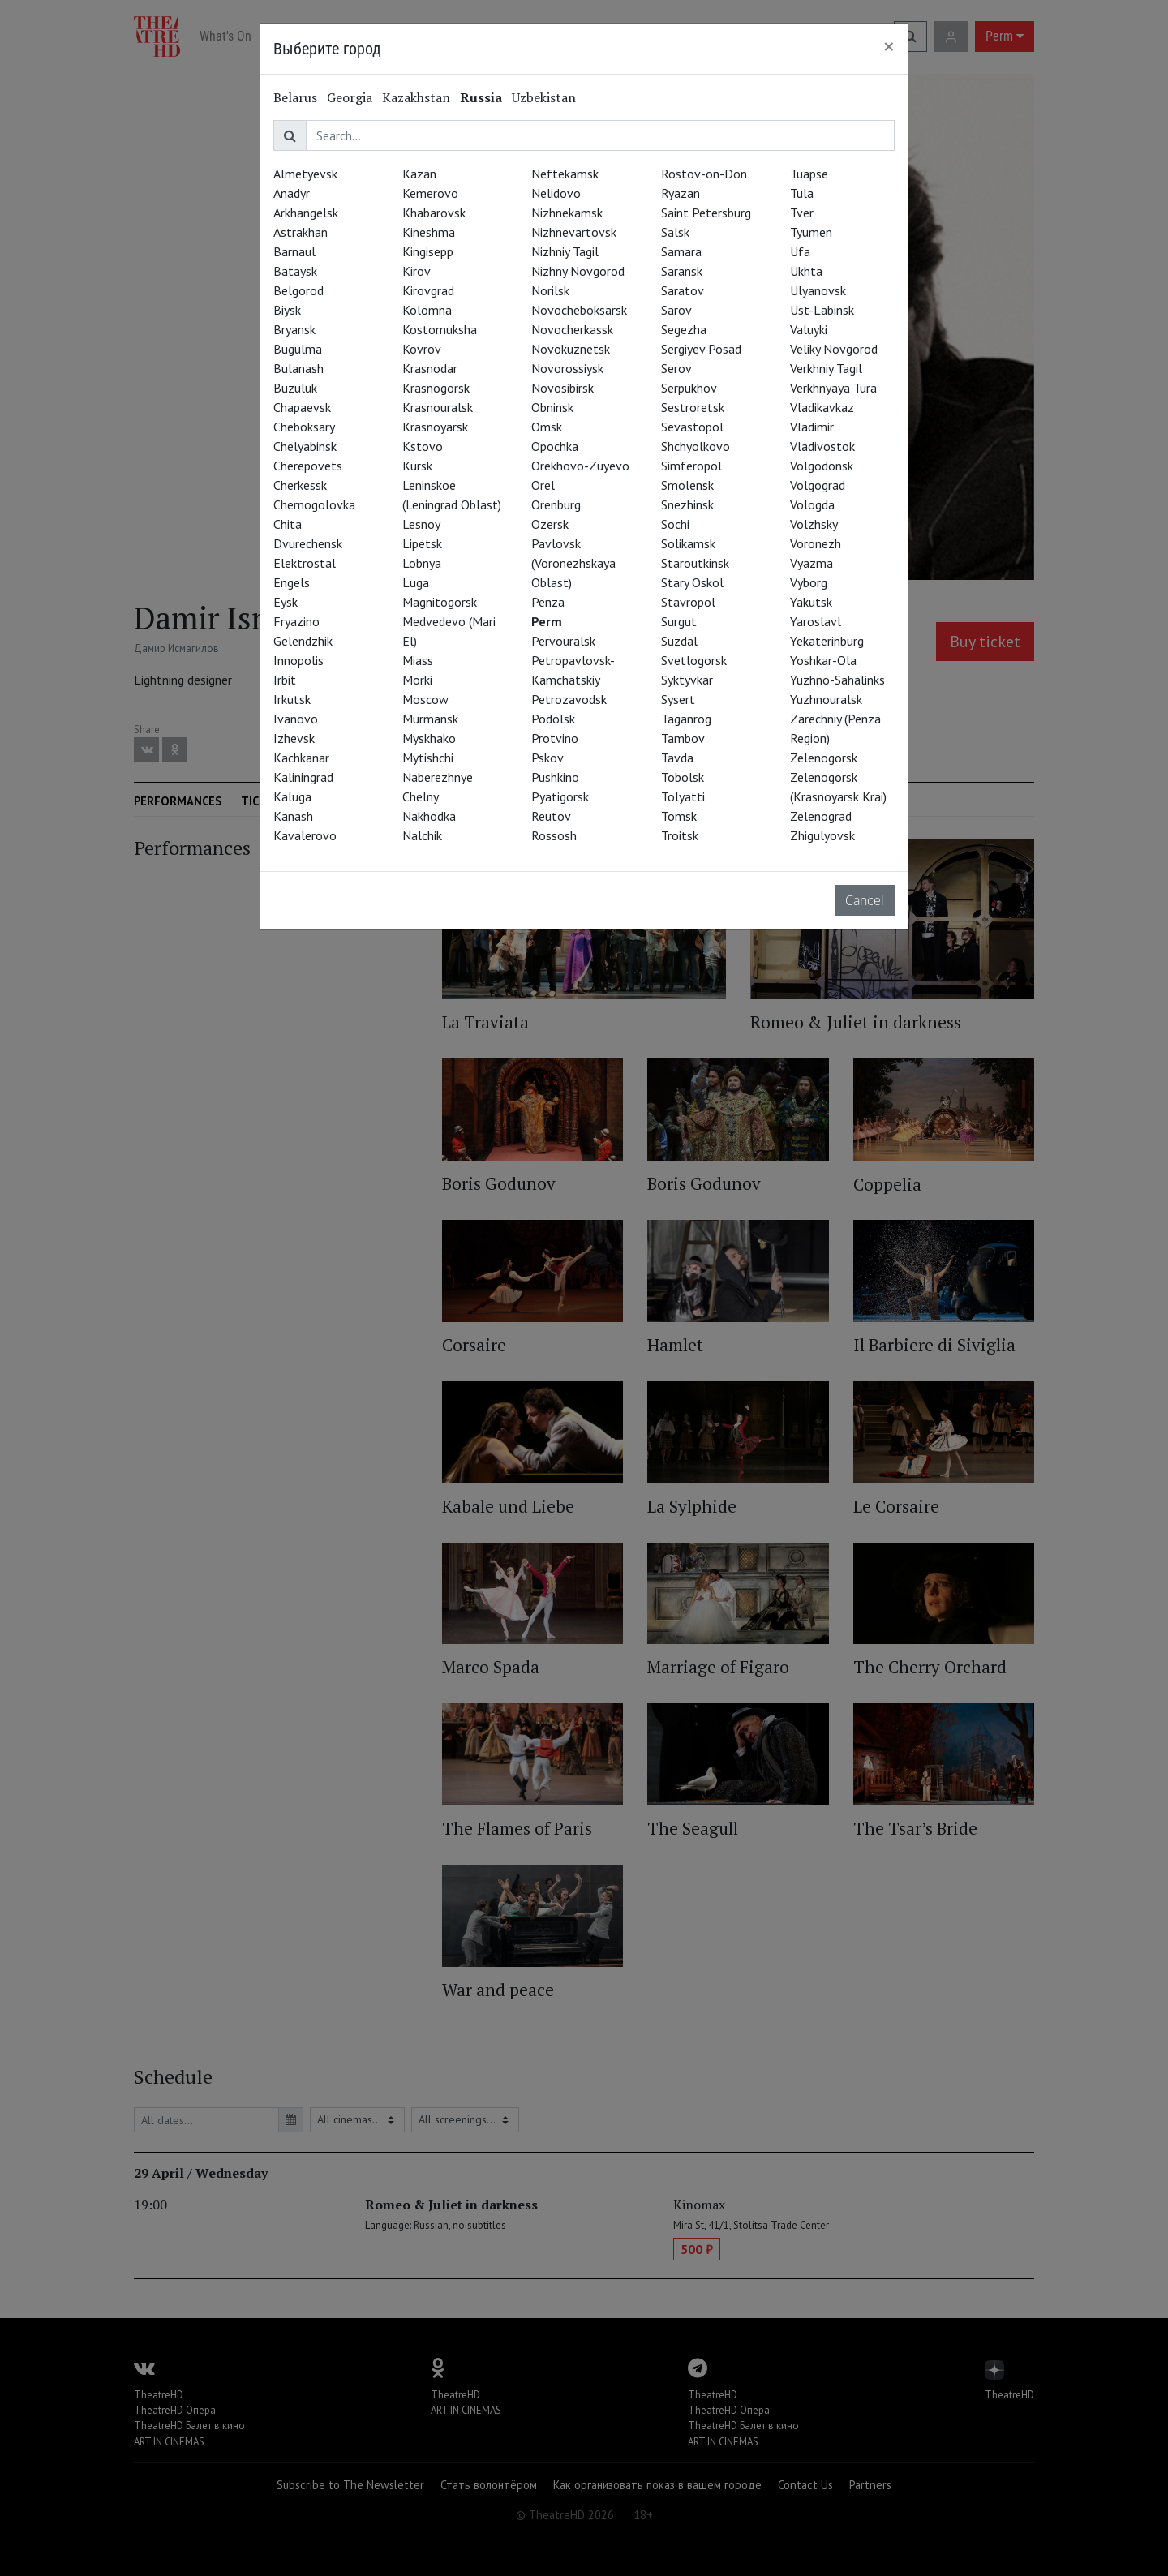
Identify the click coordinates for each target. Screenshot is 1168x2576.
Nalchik (422, 835)
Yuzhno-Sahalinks (837, 680)
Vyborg (808, 582)
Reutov (551, 816)
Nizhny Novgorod (578, 271)
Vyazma (811, 563)
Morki (417, 680)
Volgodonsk (821, 465)
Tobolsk (682, 777)
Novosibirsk (562, 388)
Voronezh (815, 543)
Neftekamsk (565, 173)
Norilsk (550, 290)
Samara (681, 251)
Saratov (682, 290)
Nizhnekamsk (567, 212)
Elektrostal (304, 563)
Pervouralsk (563, 641)
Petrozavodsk (569, 699)
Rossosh (554, 835)
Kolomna (427, 310)
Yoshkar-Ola (823, 660)
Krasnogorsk (436, 388)
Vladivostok (822, 446)
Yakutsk (811, 602)
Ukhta (806, 271)
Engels (291, 582)
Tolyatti (683, 796)
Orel (543, 485)
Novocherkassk (572, 329)
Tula (802, 193)
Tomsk (679, 816)
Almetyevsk (305, 173)
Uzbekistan (544, 97)
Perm (546, 621)
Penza (548, 602)
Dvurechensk (307, 543)
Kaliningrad (303, 777)
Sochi (675, 524)
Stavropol (688, 602)
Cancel (864, 900)
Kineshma (428, 232)
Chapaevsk (302, 407)
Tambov (683, 738)
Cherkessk (300, 485)
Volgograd (817, 485)
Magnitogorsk (439, 602)
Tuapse (809, 173)
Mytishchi (427, 757)
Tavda (677, 757)
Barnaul (294, 251)
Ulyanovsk (818, 290)
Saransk (681, 271)
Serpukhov (689, 388)
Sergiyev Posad (701, 349)
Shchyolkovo (695, 446)
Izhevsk (294, 738)
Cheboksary (304, 427)
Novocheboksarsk (579, 310)
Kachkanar (301, 757)
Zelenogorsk (823, 757)
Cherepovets (307, 465)
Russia (481, 97)
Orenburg (556, 504)
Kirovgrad (428, 290)
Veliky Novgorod (834, 349)
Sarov (676, 310)
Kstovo (422, 446)
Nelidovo (556, 193)
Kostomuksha (439, 329)
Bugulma (297, 349)
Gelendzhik (303, 641)
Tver (802, 212)
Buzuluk (295, 388)
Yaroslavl (815, 621)
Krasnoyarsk (435, 427)
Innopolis (298, 660)
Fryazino (296, 621)
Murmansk (430, 719)
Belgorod (298, 290)
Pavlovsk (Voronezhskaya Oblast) (573, 562)
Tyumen (811, 232)
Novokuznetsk (570, 349)
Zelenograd (821, 816)
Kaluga (292, 796)
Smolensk (687, 485)
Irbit (284, 680)
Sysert (678, 699)
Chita (287, 524)
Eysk (285, 602)
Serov (676, 368)
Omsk (546, 427)
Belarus (295, 97)
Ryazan (680, 193)
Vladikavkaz (822, 407)
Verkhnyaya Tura (833, 388)
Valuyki (808, 329)
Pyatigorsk (560, 796)
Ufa (800, 251)
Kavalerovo (305, 835)
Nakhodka (429, 816)
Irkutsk (292, 699)
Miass (417, 660)
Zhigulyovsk (822, 835)
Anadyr (291, 193)
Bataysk (295, 271)
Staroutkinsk (695, 563)
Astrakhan (300, 232)
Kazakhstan (416, 97)
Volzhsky (814, 524)
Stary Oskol (692, 582)
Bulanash (298, 368)
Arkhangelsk (305, 212)
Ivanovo (295, 719)
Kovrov (421, 349)
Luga (415, 582)
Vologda (812, 504)
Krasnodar (429, 368)
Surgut (679, 621)
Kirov (416, 271)
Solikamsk (688, 543)
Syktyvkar (687, 680)
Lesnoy (421, 524)
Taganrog (686, 719)
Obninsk (552, 407)
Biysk (287, 310)
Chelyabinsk (305, 446)
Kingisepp (427, 251)
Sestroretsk (692, 407)
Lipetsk (422, 543)
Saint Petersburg (706, 212)
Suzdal (679, 641)
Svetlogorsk (694, 660)
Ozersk (550, 524)
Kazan (419, 173)
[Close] (889, 46)
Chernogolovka (314, 504)
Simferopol (691, 465)
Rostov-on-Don (704, 173)
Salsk (675, 232)
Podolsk (553, 719)
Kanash (293, 816)
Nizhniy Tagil (565, 251)
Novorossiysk (567, 368)
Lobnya (421, 563)
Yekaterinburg (827, 641)
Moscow (425, 699)
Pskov (547, 757)
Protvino (554, 738)
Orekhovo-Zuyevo (580, 465)
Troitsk (679, 835)
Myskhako (429, 738)
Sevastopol (692, 427)
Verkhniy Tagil (826, 368)
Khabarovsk (434, 212)
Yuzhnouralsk (826, 699)
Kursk (417, 465)
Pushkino (555, 777)
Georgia (349, 97)
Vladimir (812, 427)
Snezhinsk (687, 504)
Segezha (683, 329)
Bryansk (294, 329)
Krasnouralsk (437, 407)
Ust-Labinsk (822, 310)
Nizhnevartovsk (573, 232)
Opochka (554, 446)
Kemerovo (430, 193)
